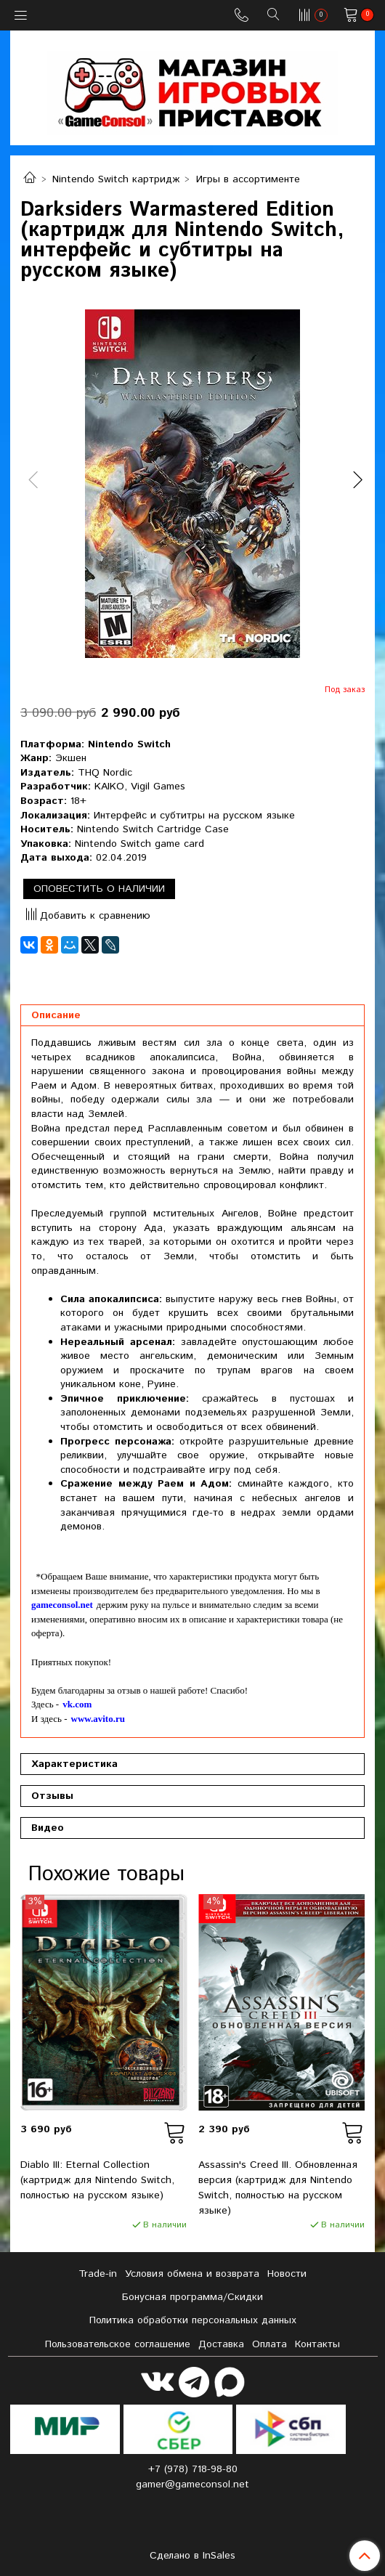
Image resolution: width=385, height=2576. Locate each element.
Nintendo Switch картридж (115, 179)
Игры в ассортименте (248, 179)
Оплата (269, 2344)
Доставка (221, 2344)
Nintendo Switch (129, 744)
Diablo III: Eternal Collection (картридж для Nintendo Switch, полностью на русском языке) (97, 2180)
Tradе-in (97, 2274)
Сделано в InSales (192, 2556)
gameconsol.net (62, 1604)
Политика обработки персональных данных (192, 2320)
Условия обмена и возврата (192, 2274)
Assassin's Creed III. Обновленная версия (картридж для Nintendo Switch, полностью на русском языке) (277, 2188)
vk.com (77, 1704)
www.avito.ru (98, 1718)
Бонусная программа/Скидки (192, 2297)
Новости (287, 2274)
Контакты (317, 2344)
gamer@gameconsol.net (192, 2484)
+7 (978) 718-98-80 (193, 2469)
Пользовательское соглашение (117, 2344)
